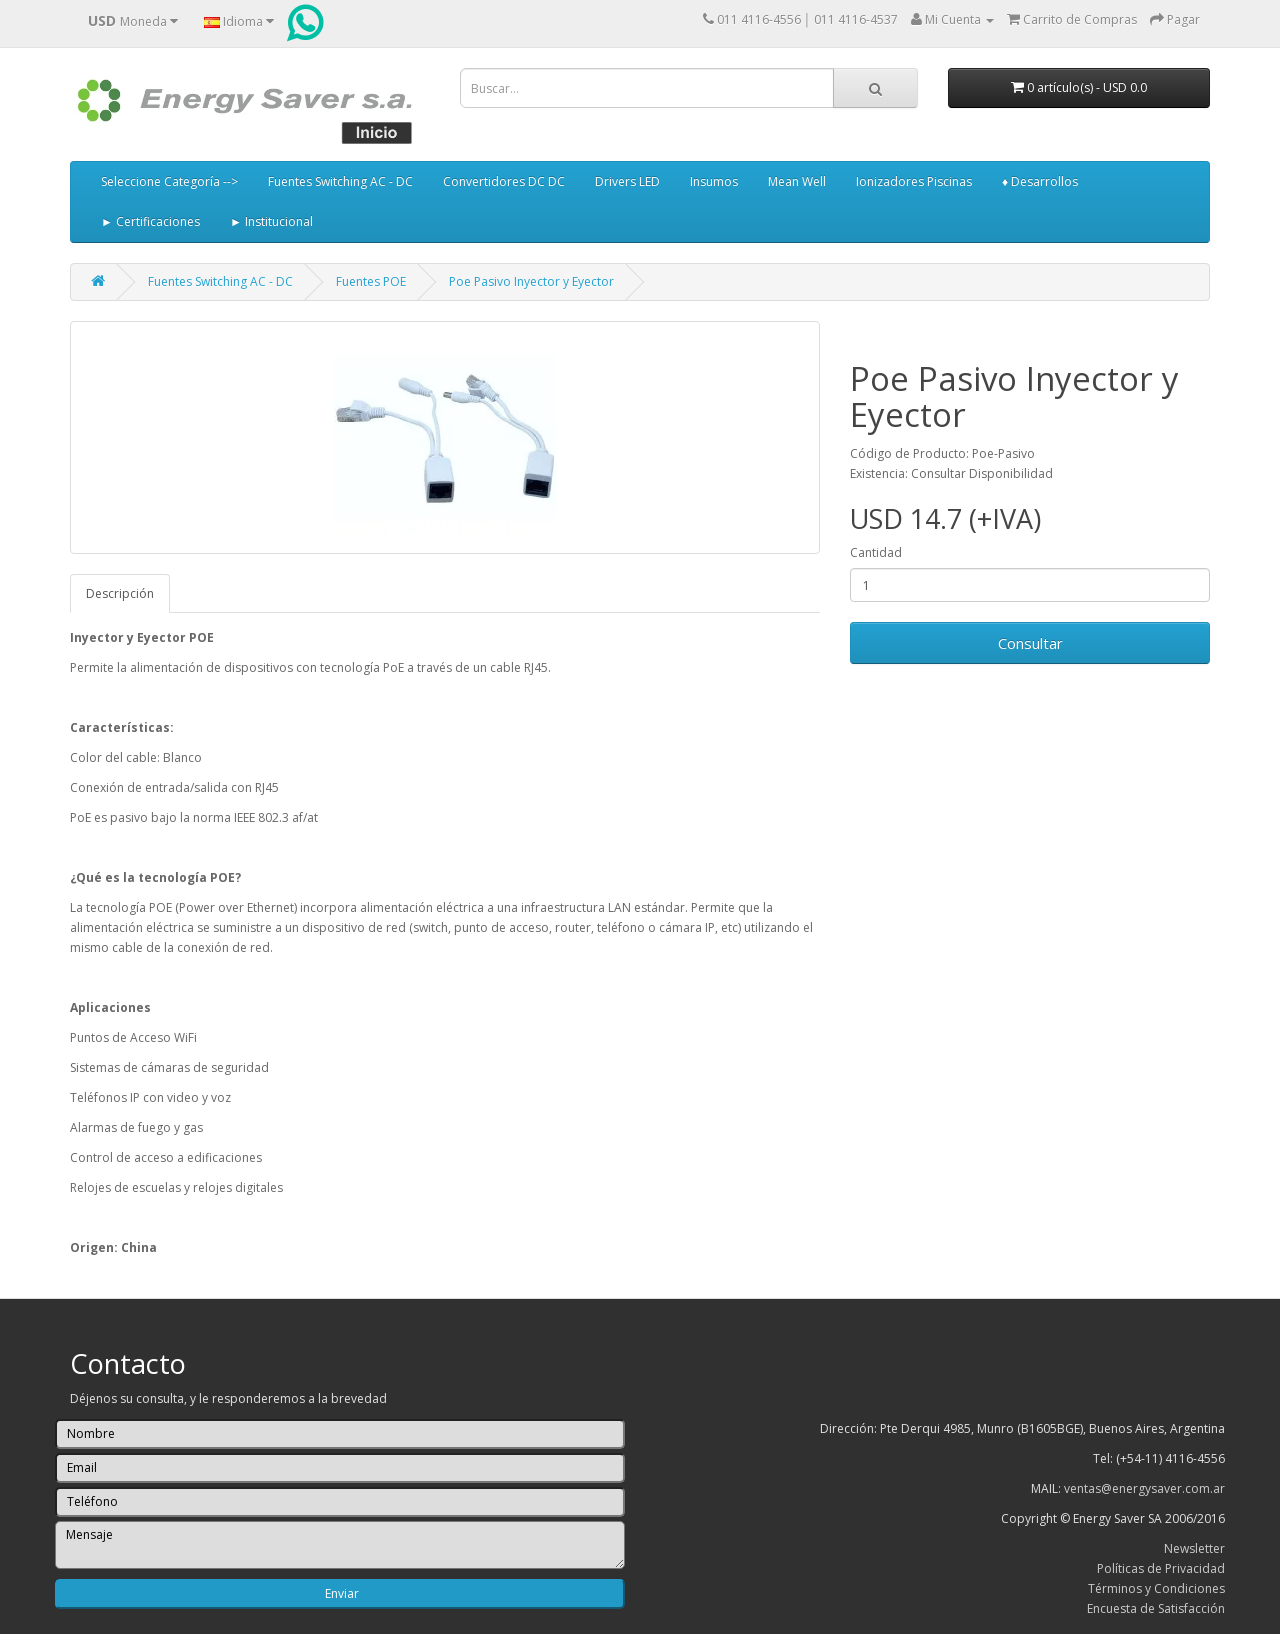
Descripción (120, 593)
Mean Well (797, 181)
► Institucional (271, 221)
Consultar (1030, 643)
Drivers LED (627, 181)
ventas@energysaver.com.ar (1144, 1488)
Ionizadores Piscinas (914, 181)
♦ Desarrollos (1040, 181)
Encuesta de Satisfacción (1156, 1608)
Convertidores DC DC (504, 181)
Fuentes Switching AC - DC (340, 181)
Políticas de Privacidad (1161, 1568)
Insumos (714, 181)
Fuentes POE (371, 281)
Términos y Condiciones (1156, 1588)
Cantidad (876, 552)
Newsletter (1194, 1548)
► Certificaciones (150, 221)
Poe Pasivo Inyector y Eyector (531, 281)
